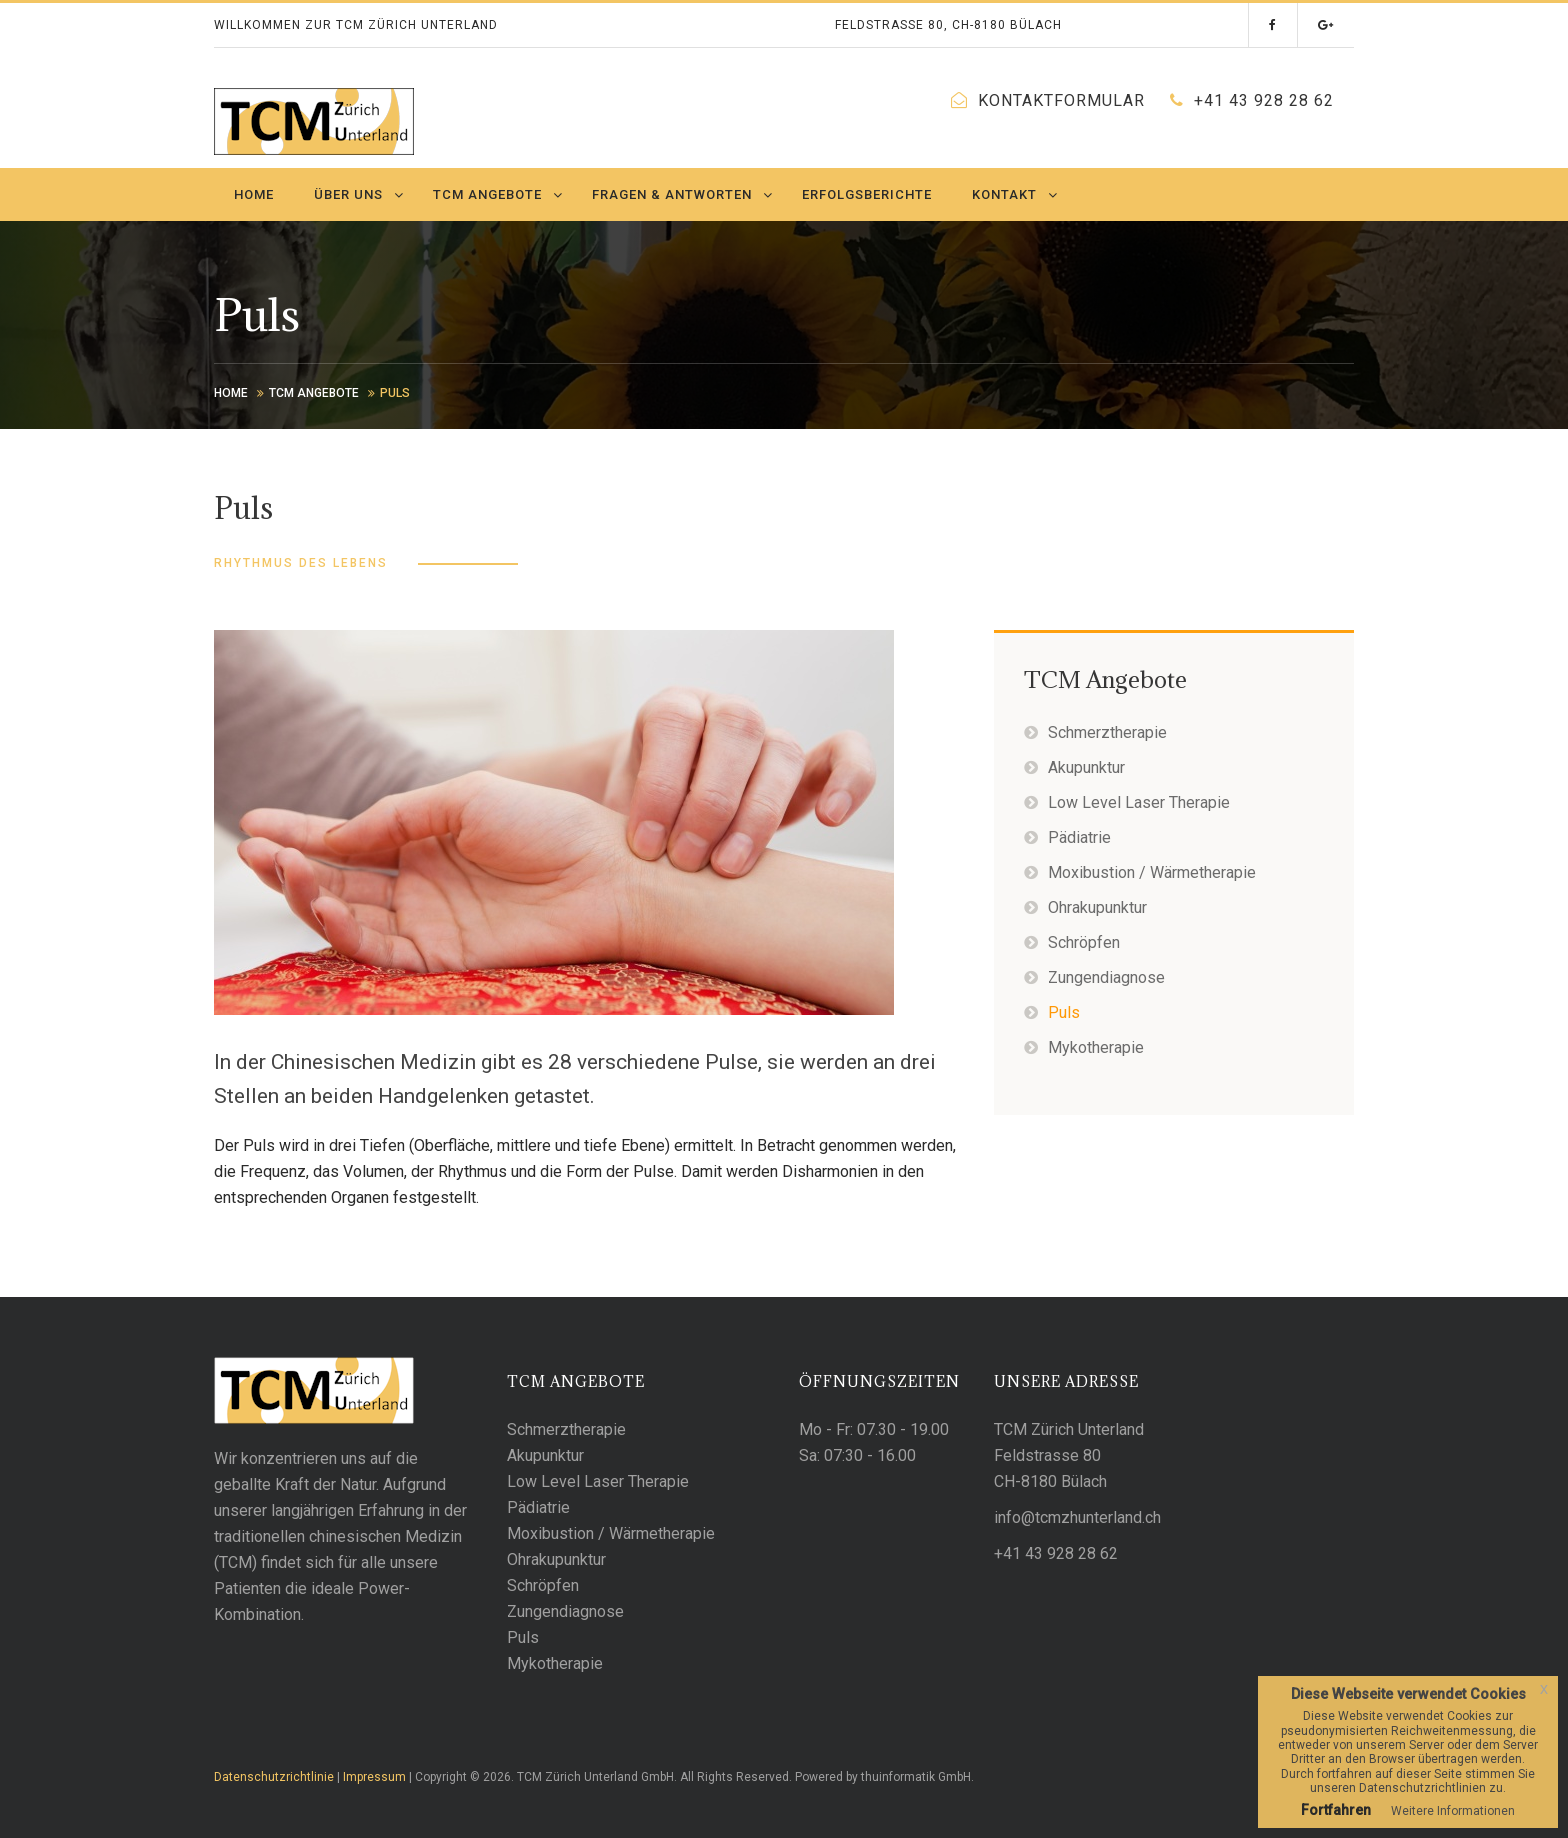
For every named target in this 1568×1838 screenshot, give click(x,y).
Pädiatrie (1079, 837)
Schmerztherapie (1107, 732)
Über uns (348, 194)
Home (254, 194)
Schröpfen (1084, 942)
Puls (1064, 1012)
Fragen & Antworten (672, 194)
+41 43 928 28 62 (1264, 100)
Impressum (374, 1777)
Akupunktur (1086, 767)
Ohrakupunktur (1097, 907)
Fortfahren (1336, 1810)
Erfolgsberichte (867, 194)
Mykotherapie (1096, 1047)
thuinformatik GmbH (916, 1777)
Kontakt (1004, 194)
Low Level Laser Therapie (1139, 802)
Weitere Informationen (1453, 1811)
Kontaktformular (1061, 100)
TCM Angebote (487, 194)
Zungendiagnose (1106, 977)
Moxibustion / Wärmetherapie (1152, 872)
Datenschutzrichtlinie (274, 1777)
